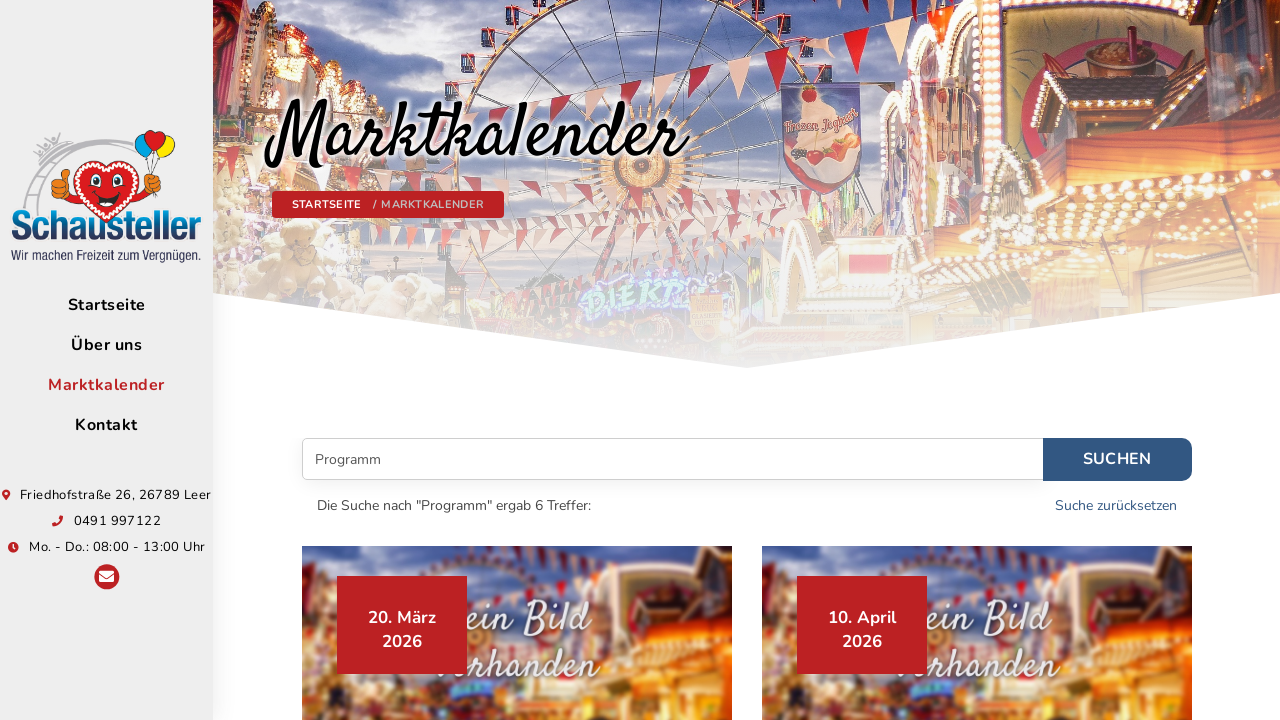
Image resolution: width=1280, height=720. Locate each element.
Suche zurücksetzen (1116, 505)
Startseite (327, 204)
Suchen (1117, 459)
